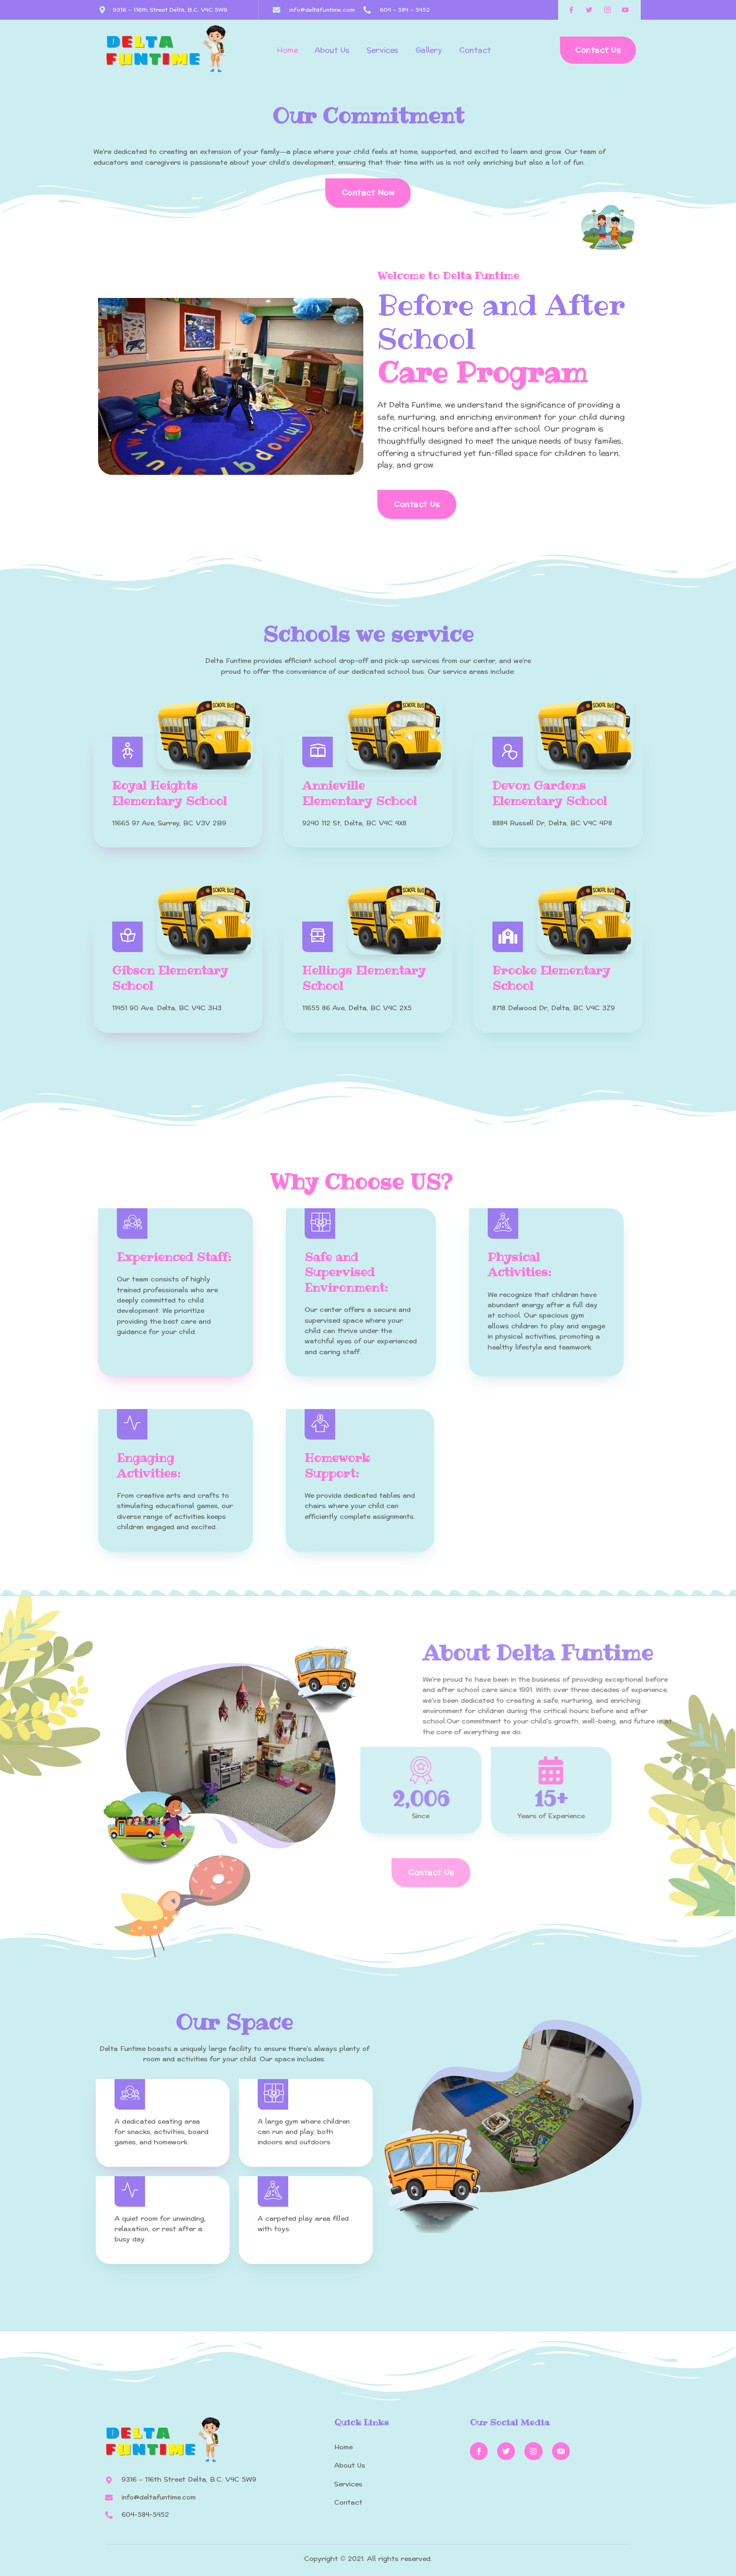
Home (287, 50)
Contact (475, 50)
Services (383, 50)
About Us (332, 50)
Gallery (428, 50)
